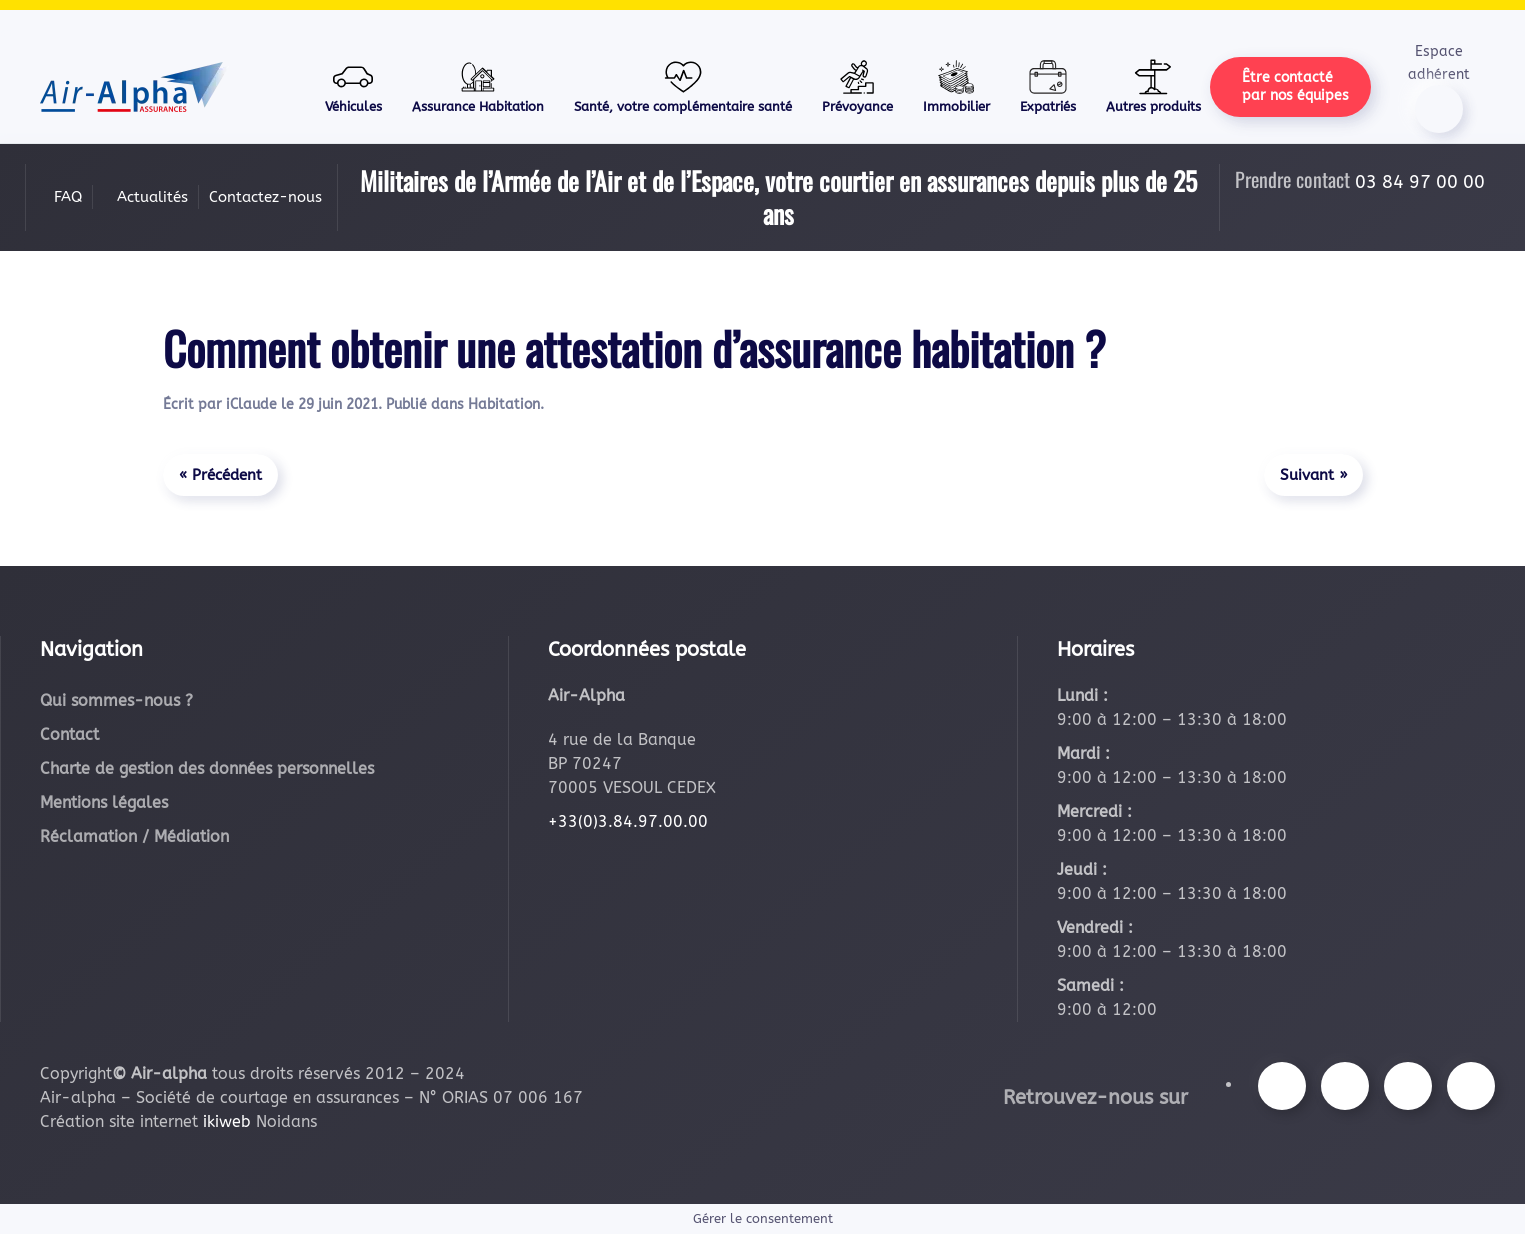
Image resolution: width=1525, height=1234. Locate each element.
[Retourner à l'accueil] (134, 87)
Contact (69, 734)
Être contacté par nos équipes (1295, 86)
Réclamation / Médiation (134, 836)
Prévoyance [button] (857, 85)
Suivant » (1313, 475)
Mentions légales (104, 802)
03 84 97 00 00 (1420, 182)
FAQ (68, 197)
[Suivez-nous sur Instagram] (1345, 1086)
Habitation (504, 404)
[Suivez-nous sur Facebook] (1282, 1086)
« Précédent (220, 475)
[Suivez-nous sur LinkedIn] (1471, 1086)
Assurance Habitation (478, 85)
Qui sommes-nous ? (116, 700)
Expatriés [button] (1048, 85)
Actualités (152, 197)
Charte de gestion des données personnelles (207, 768)
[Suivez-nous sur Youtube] (1408, 1086)
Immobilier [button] (956, 85)
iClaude (251, 404)
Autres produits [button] (1153, 85)
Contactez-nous (265, 197)
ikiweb (227, 1121)
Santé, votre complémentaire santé (683, 85)
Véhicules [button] (353, 85)
